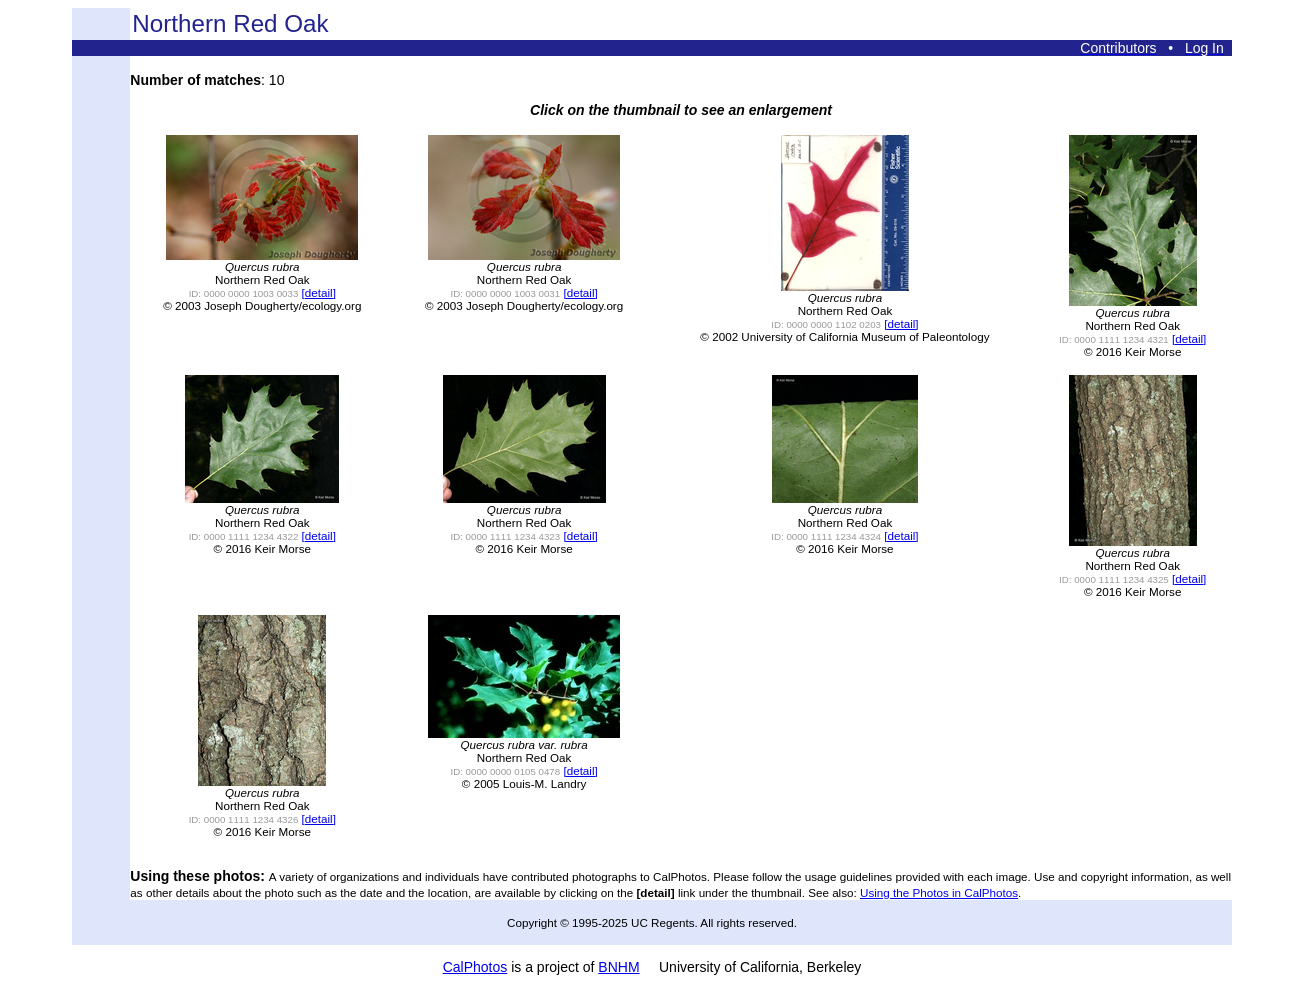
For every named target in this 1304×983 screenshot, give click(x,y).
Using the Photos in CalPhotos (939, 892)
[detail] (319, 292)
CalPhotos (475, 967)
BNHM (618, 967)
